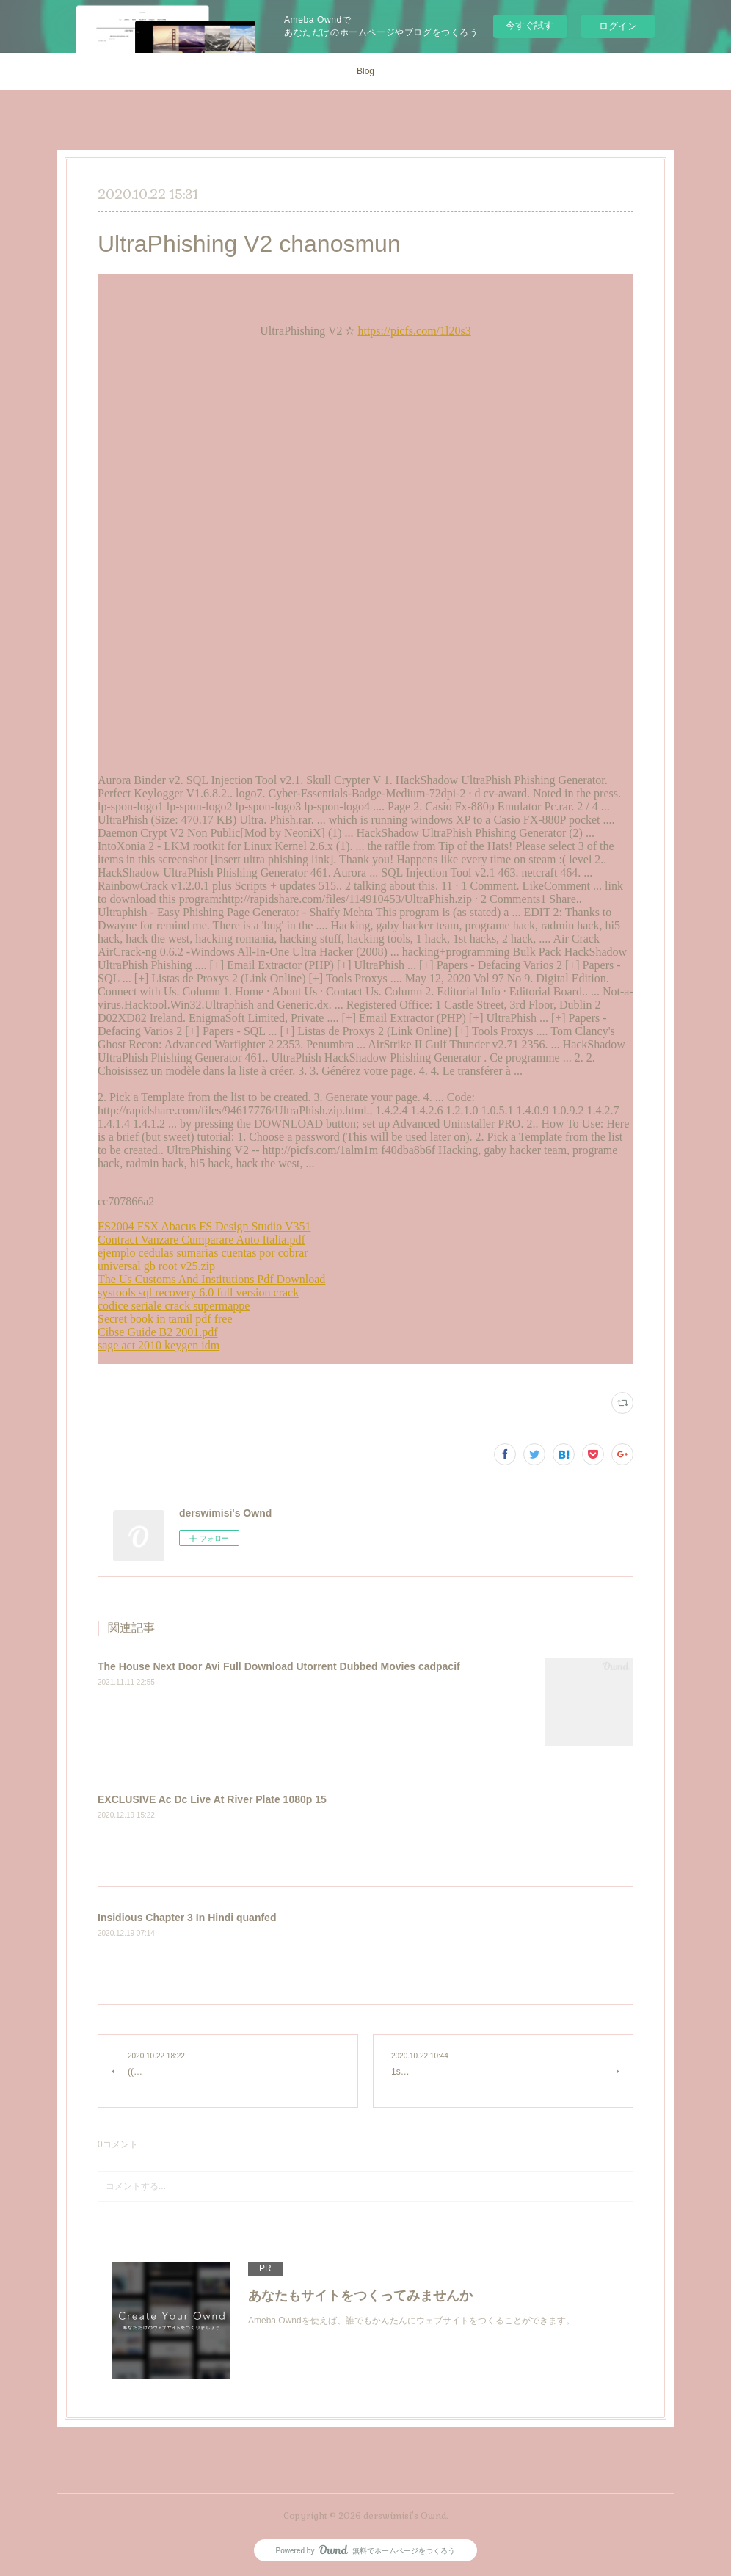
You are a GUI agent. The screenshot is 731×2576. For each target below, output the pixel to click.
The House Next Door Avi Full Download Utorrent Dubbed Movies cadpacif (279, 1666)
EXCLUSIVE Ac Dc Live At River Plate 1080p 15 (212, 1799)
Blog (365, 71)
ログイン (618, 26)
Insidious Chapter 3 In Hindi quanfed (187, 1917)
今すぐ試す (529, 25)
